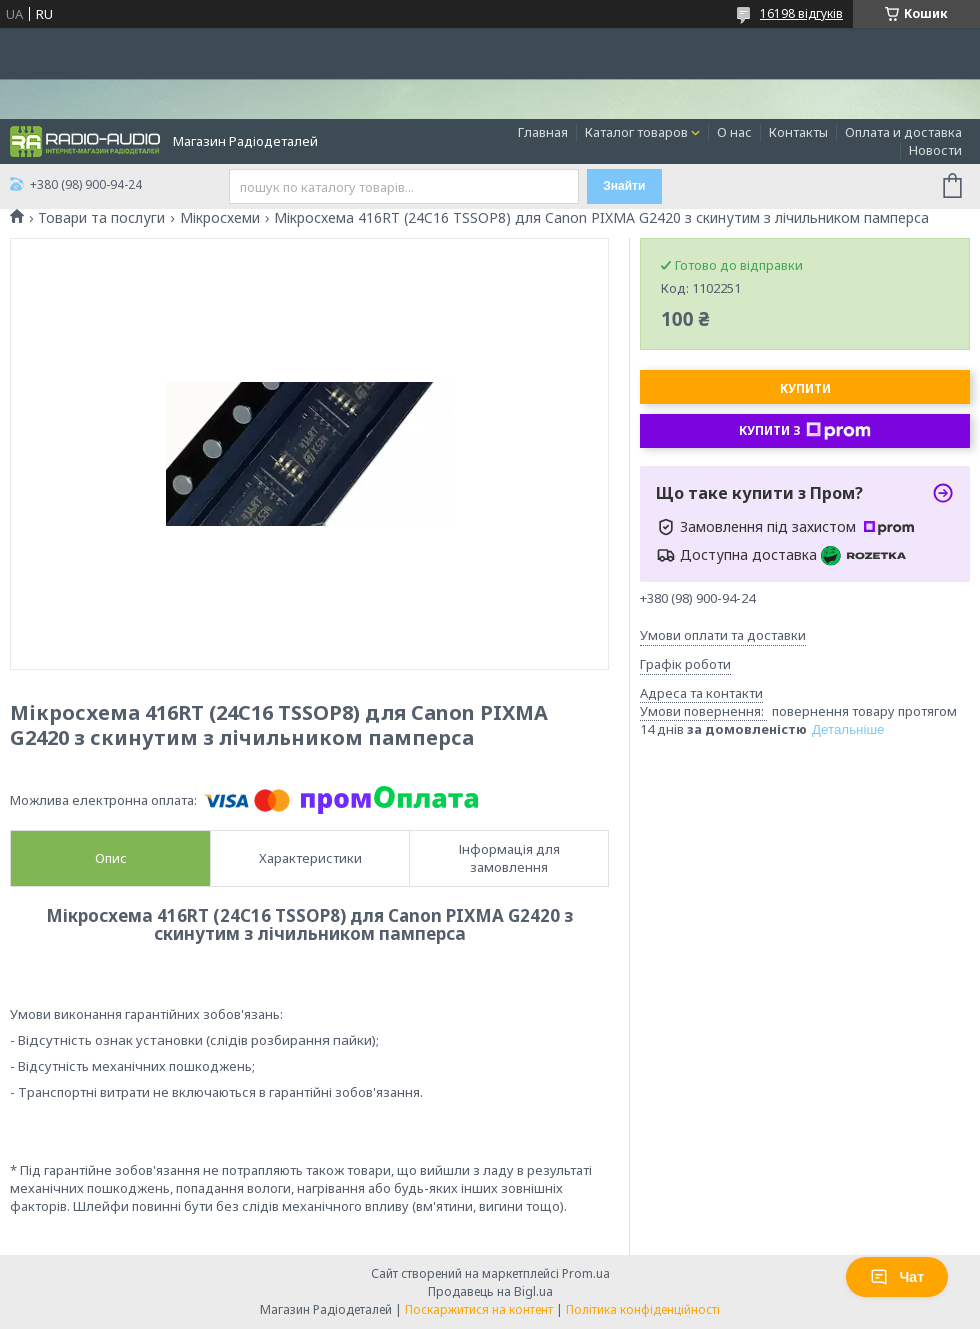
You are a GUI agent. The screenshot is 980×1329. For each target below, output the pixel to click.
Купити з (805, 431)
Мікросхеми (220, 218)
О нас (734, 132)
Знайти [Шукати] (624, 186)
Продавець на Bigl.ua (490, 1291)
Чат (897, 1277)
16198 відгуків (801, 13)
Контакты (798, 132)
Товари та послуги (101, 218)
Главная (543, 132)
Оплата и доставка (903, 132)
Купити (805, 388)
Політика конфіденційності (643, 1309)
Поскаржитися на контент (479, 1309)
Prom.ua (586, 1273)
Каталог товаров (636, 132)
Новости (935, 150)
